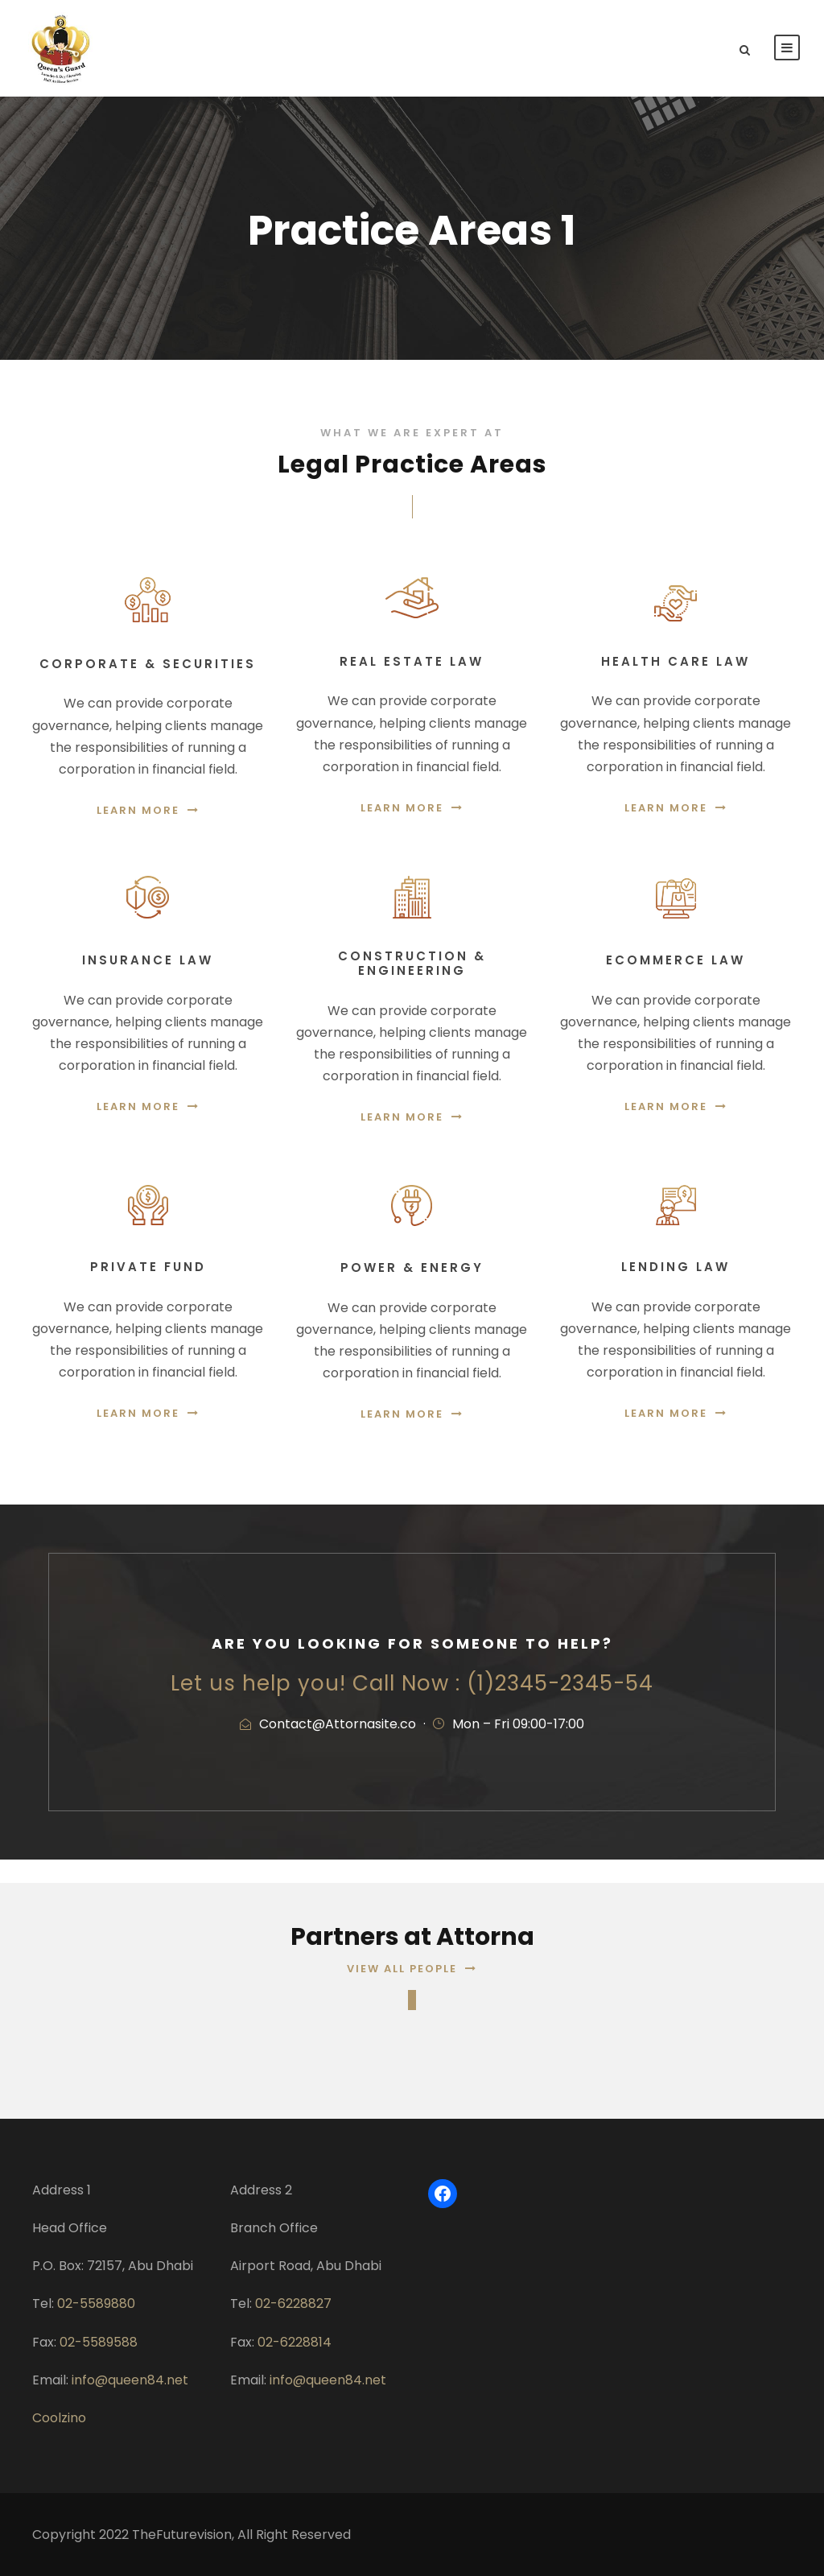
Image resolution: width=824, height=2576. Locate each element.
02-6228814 (295, 2342)
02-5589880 (96, 2303)
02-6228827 (293, 2303)
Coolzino (59, 2418)
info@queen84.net (130, 2380)
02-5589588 (99, 2342)
